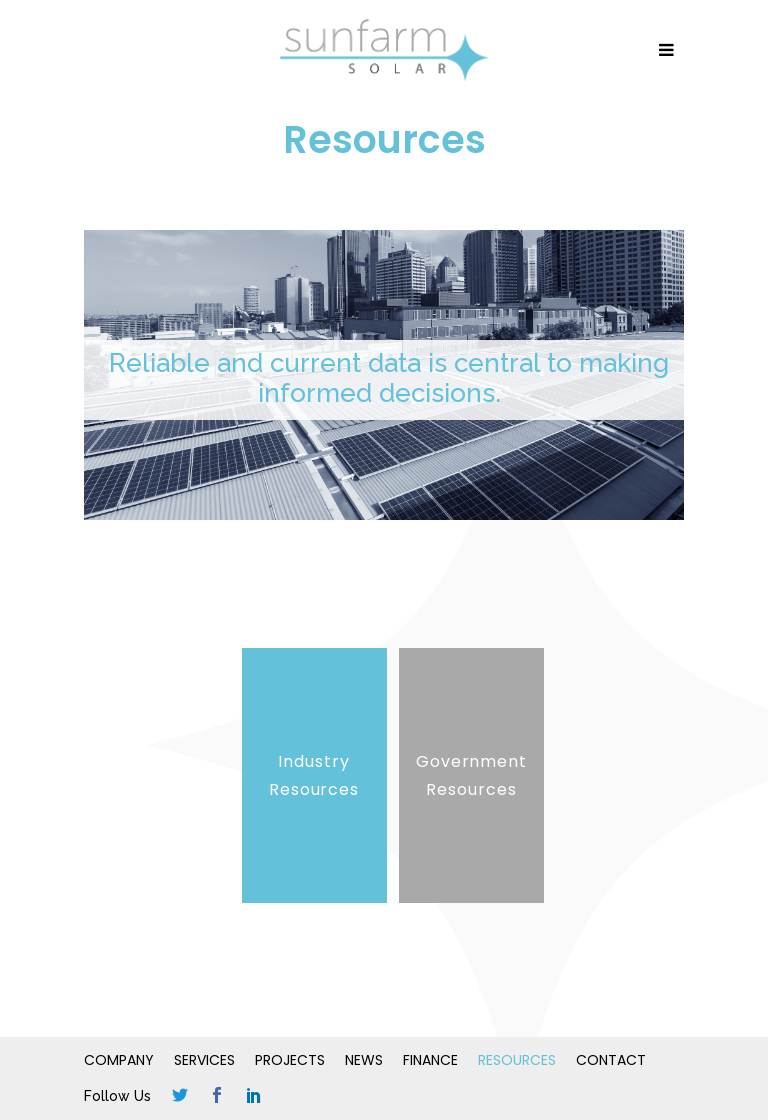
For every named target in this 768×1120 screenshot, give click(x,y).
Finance (430, 1060)
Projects (290, 1060)
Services (204, 1060)
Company (119, 1060)
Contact (611, 1060)
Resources (517, 1060)
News (364, 1060)
